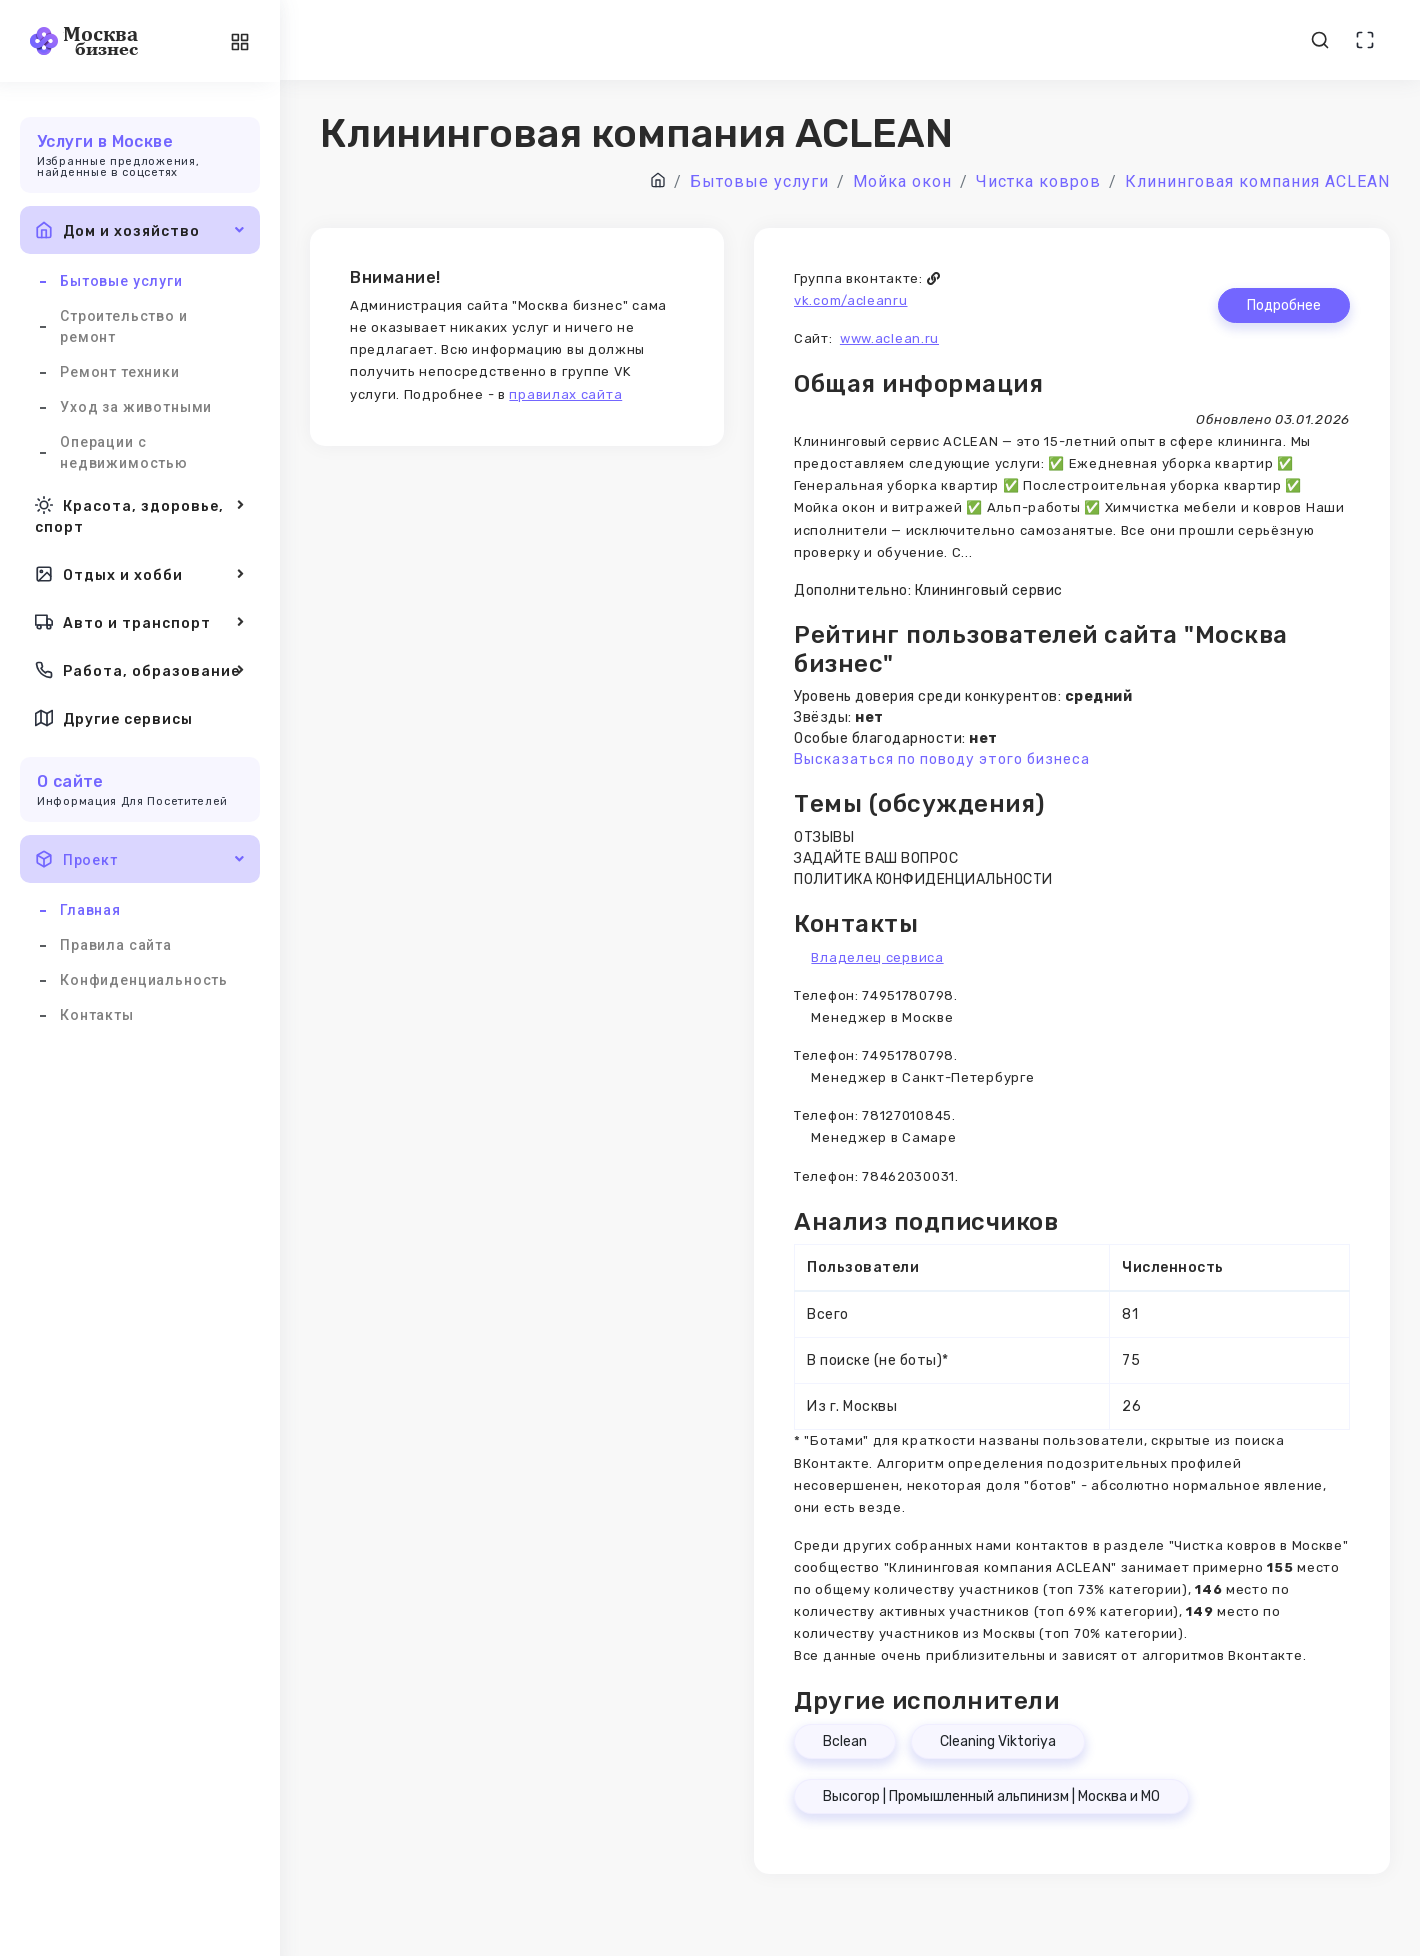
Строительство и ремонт (124, 326)
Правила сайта (116, 945)
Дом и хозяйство (140, 230)
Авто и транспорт (140, 622)
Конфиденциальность (144, 980)
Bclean (845, 1741)
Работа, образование (140, 670)
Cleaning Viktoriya (998, 1741)
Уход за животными (136, 407)
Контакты (97, 1015)
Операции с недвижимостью (124, 452)
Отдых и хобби (140, 574)
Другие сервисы (114, 718)
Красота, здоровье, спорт (140, 514)
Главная (90, 910)
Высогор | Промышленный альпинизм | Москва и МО (991, 1796)
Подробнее (1284, 305)
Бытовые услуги (121, 281)
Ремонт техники (120, 372)
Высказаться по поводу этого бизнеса (942, 759)
